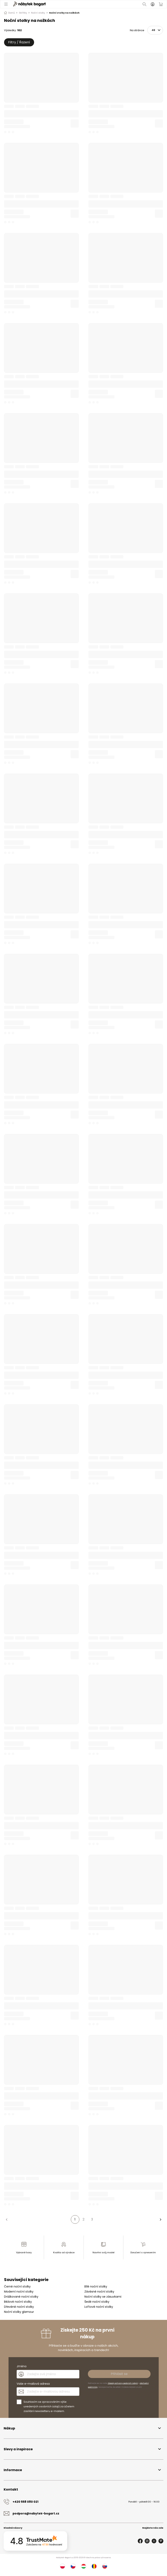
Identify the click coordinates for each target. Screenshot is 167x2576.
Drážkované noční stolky (21, 2297)
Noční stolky (39, 12)
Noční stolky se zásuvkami (102, 2297)
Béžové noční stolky (18, 2302)
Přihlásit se (119, 2374)
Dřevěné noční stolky (19, 2307)
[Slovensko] (104, 2566)
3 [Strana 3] (92, 2219)
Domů (10, 12)
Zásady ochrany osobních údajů (123, 2383)
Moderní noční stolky (18, 2292)
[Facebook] (140, 2541)
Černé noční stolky (17, 2286)
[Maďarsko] (83, 2566)
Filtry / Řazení (19, 42)
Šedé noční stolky (96, 2302)
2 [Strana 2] (83, 2219)
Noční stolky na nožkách (64, 12)
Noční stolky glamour (19, 2312)
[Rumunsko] (94, 2566)
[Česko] (73, 2566)
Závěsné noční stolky (99, 2292)
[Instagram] (147, 2541)
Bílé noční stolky (95, 2286)
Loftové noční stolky (98, 2307)
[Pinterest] (160, 2541)
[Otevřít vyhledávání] (144, 4)
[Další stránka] (160, 2219)
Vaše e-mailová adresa (33, 2384)
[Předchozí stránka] (6, 2219)
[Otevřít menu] (6, 4)
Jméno (22, 2366)
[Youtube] (154, 2541)
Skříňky (24, 12)
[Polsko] (62, 2566)
